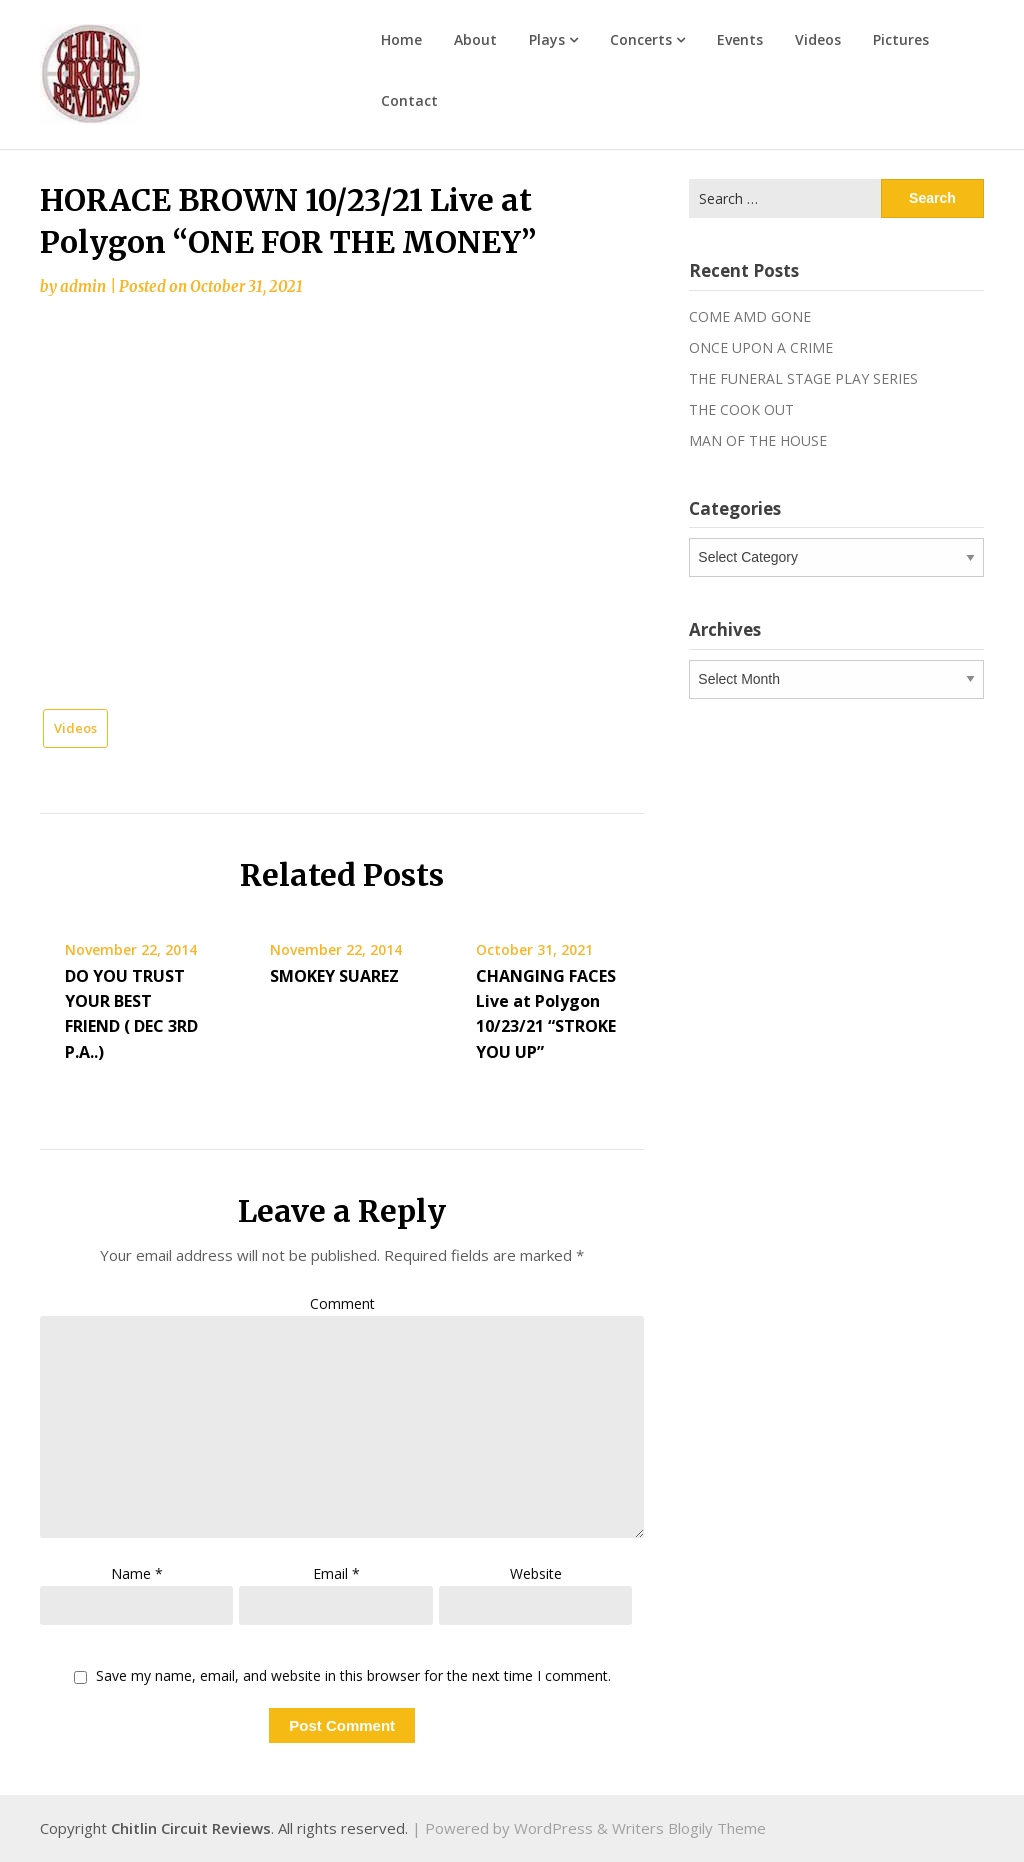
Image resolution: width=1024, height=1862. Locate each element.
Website (536, 1573)
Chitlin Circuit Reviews (191, 1828)
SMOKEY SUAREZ (334, 976)
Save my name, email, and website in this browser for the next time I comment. (353, 1676)
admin (83, 286)
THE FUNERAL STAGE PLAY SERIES (803, 378)
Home (401, 39)
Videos (818, 39)
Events (740, 39)
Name (137, 1573)
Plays (547, 39)
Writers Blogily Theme (689, 1828)
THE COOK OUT (741, 409)
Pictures (901, 39)
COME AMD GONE (750, 316)
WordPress (553, 1828)
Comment (342, 1303)
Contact (409, 100)
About (475, 39)
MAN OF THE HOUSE (758, 440)
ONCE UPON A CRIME (761, 347)
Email (336, 1573)
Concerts (641, 39)
